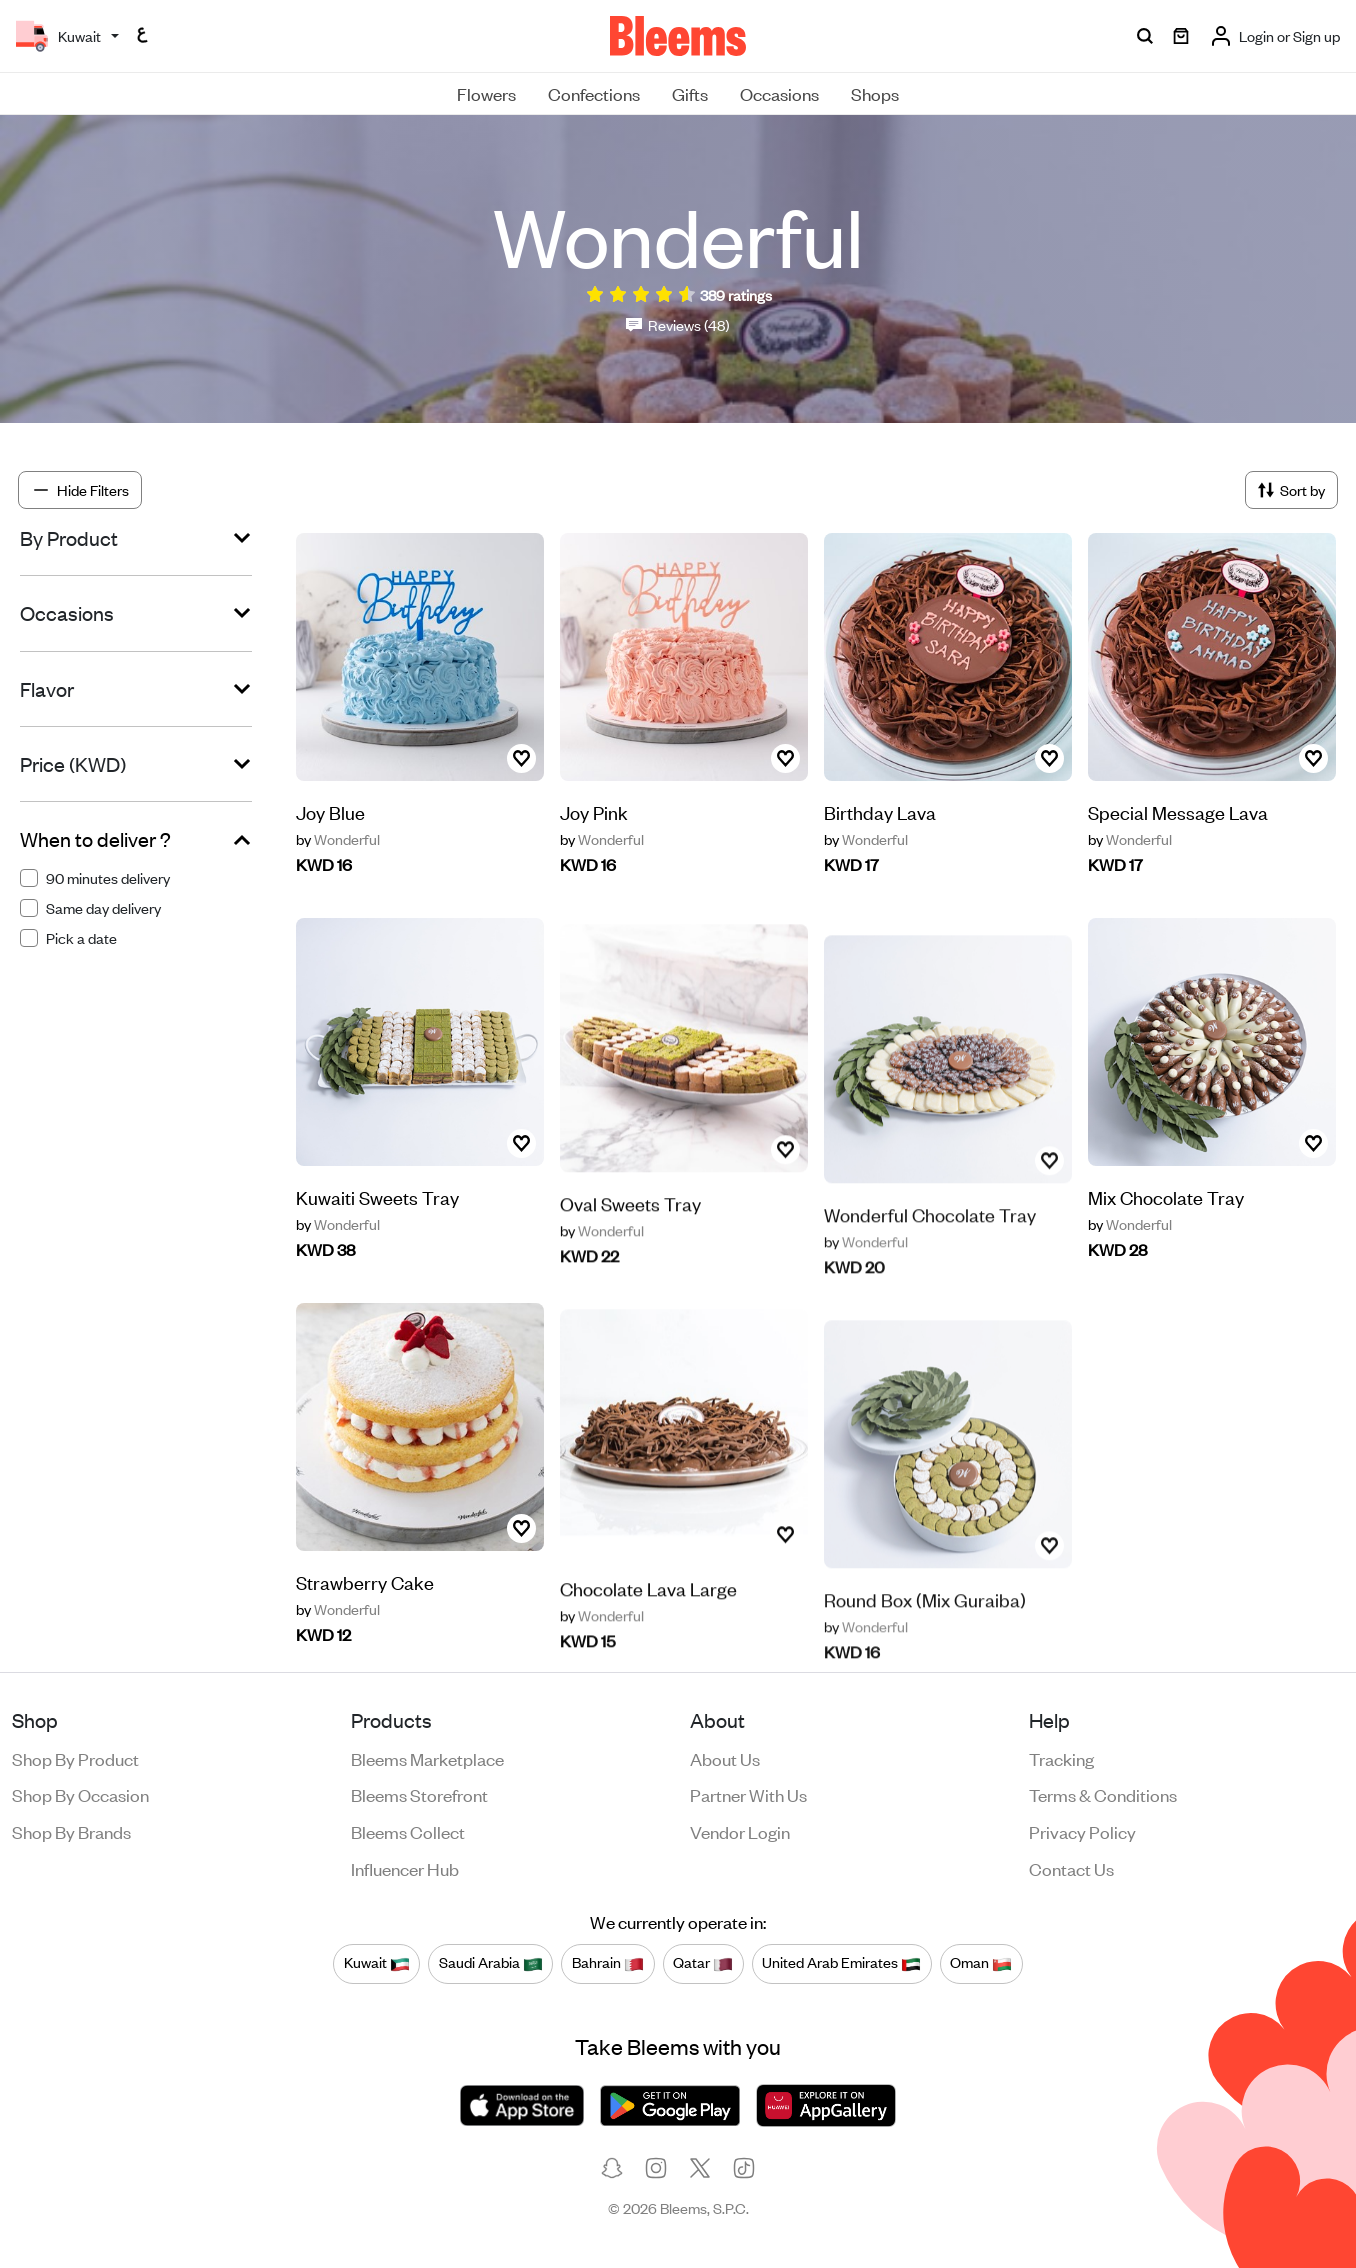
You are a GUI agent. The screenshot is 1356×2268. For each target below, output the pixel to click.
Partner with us (748, 1794)
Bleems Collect (408, 1831)
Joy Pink (594, 811)
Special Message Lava (1178, 811)
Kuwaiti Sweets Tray (377, 1229)
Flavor (47, 689)
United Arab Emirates (841, 1963)
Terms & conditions (1103, 1794)
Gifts (690, 93)
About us (725, 1758)
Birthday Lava (880, 811)
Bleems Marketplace (427, 1758)
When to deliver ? (95, 839)
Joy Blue (330, 811)
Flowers (486, 93)
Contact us (1071, 1868)
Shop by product (75, 1758)
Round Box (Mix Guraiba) (925, 1642)
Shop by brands (71, 1831)
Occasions (779, 93)
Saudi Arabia (491, 1963)
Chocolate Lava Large (648, 1636)
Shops (875, 93)
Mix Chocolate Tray (1166, 1197)
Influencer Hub (405, 1868)
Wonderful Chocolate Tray (930, 1257)
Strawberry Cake (365, 1614)
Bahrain (608, 1963)
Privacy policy (1082, 1831)
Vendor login (740, 1831)
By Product (69, 538)
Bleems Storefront (419, 1794)
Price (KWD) (73, 764)
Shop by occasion (80, 1794)
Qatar (703, 1963)
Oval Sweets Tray (630, 1251)
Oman (981, 1963)
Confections (594, 93)
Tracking (1061, 1758)
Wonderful (338, 839)
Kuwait (377, 1963)
